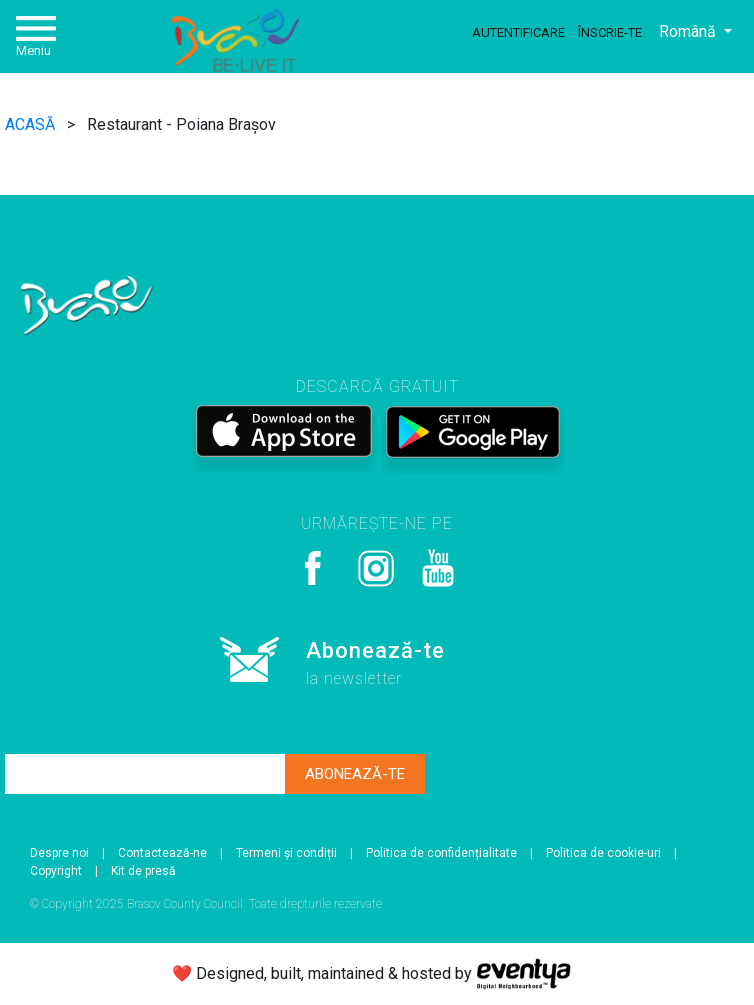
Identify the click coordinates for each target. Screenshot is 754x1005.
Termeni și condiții (286, 853)
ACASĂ (32, 124)
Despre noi (59, 853)
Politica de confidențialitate (441, 853)
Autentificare (518, 32)
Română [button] (689, 31)
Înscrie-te (610, 32)
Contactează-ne (162, 853)
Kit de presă (143, 871)
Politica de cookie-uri (603, 853)
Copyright (56, 871)
